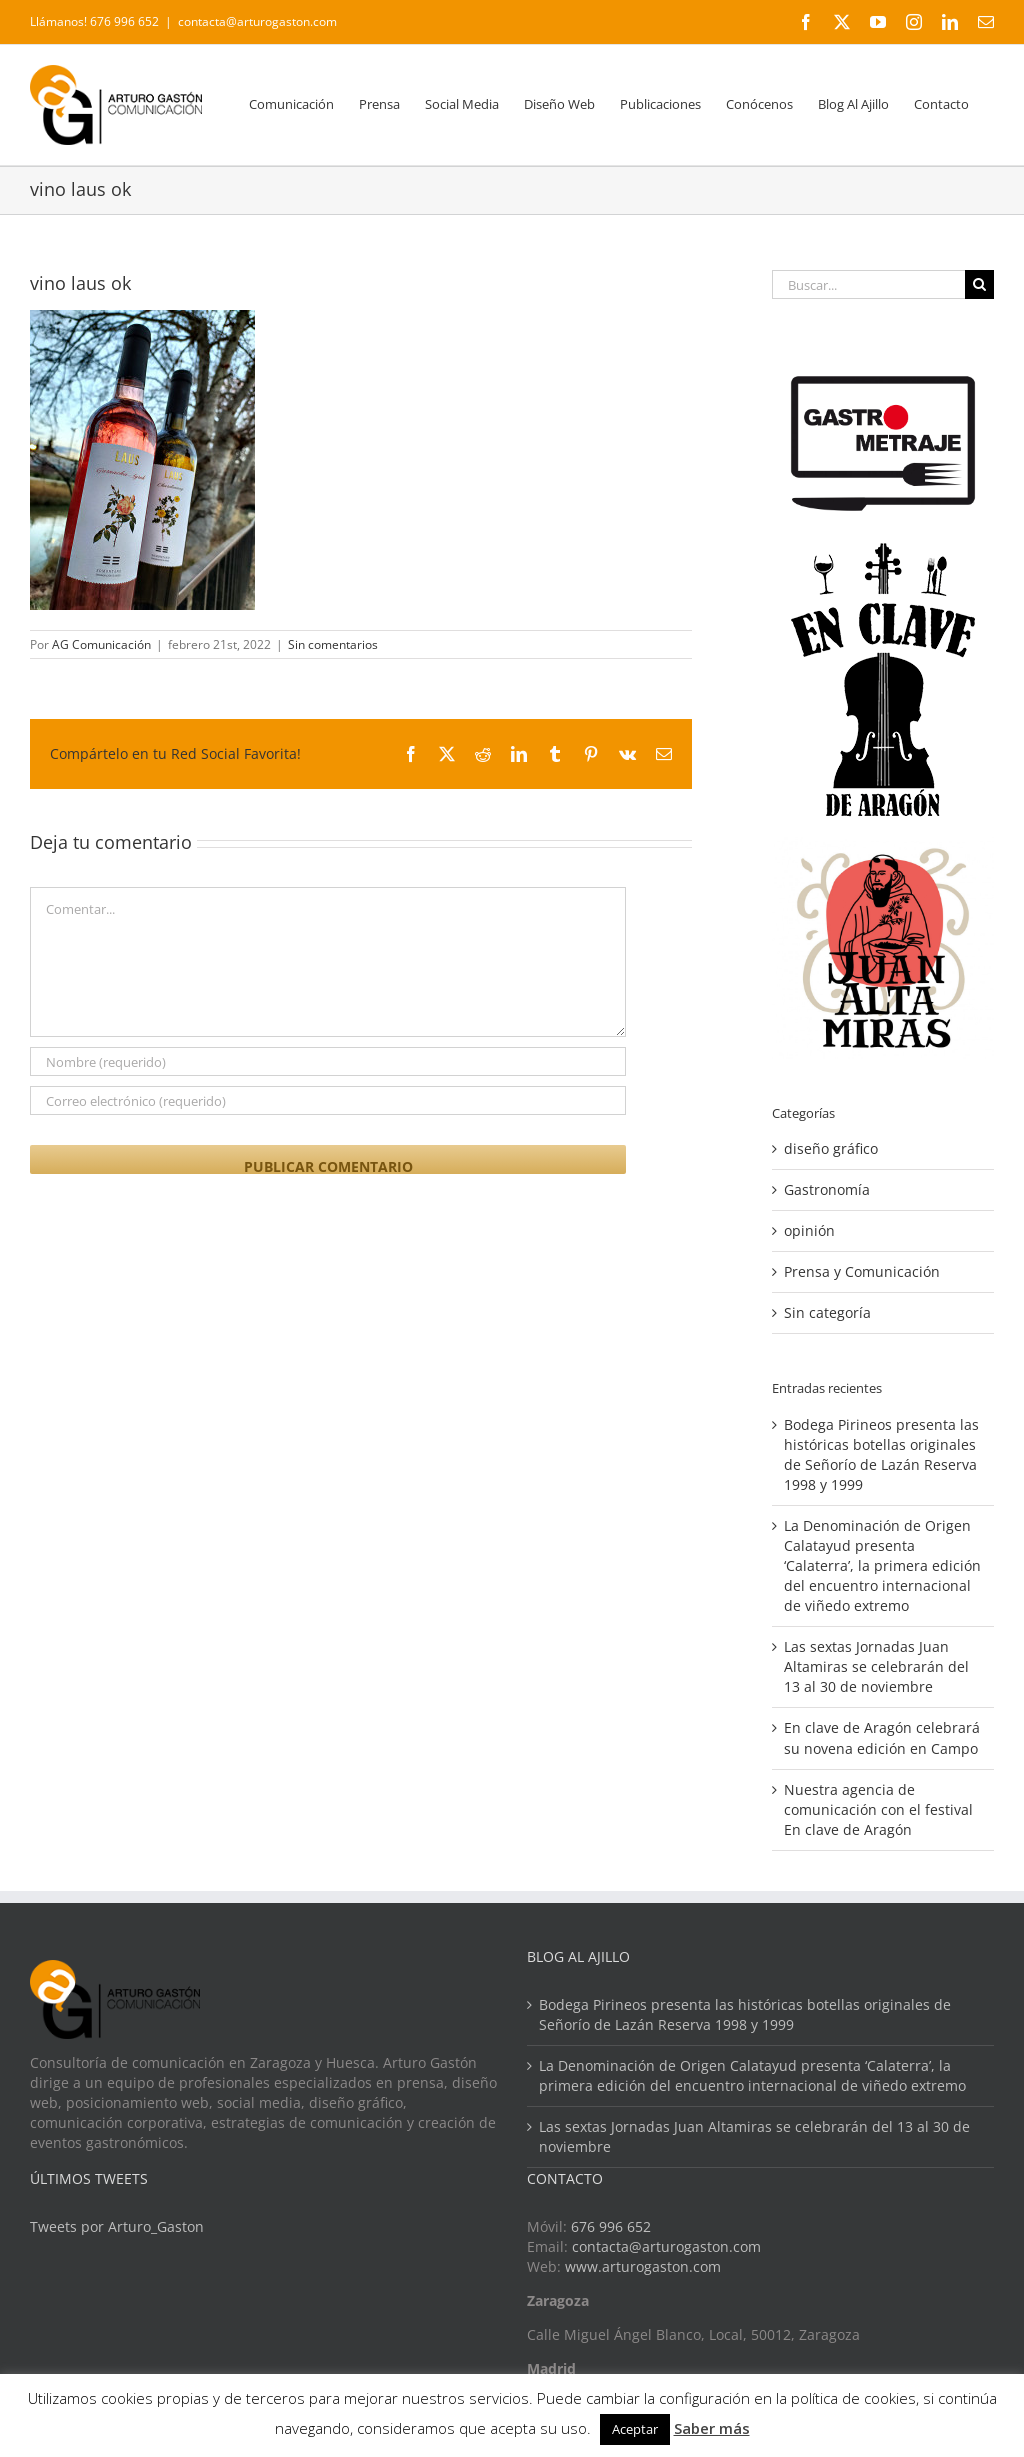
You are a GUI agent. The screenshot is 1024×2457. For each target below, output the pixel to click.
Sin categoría (827, 1312)
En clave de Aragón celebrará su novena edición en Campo (882, 1737)
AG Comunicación (101, 644)
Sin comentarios (333, 644)
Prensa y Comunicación (862, 1271)
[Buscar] (979, 284)
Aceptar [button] (635, 2429)
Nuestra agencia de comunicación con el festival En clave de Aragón (878, 1809)
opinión (809, 1230)
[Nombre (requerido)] (328, 1061)
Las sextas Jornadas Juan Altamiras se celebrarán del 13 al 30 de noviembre (876, 1666)
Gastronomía (827, 1189)
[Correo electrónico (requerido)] (328, 1100)
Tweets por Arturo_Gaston (117, 2226)
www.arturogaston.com (643, 2266)
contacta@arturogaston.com (257, 21)
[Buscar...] (868, 284)
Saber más (712, 2428)
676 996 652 (611, 2226)
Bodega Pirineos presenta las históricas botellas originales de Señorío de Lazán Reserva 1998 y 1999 (881, 1454)
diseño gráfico (831, 1148)
